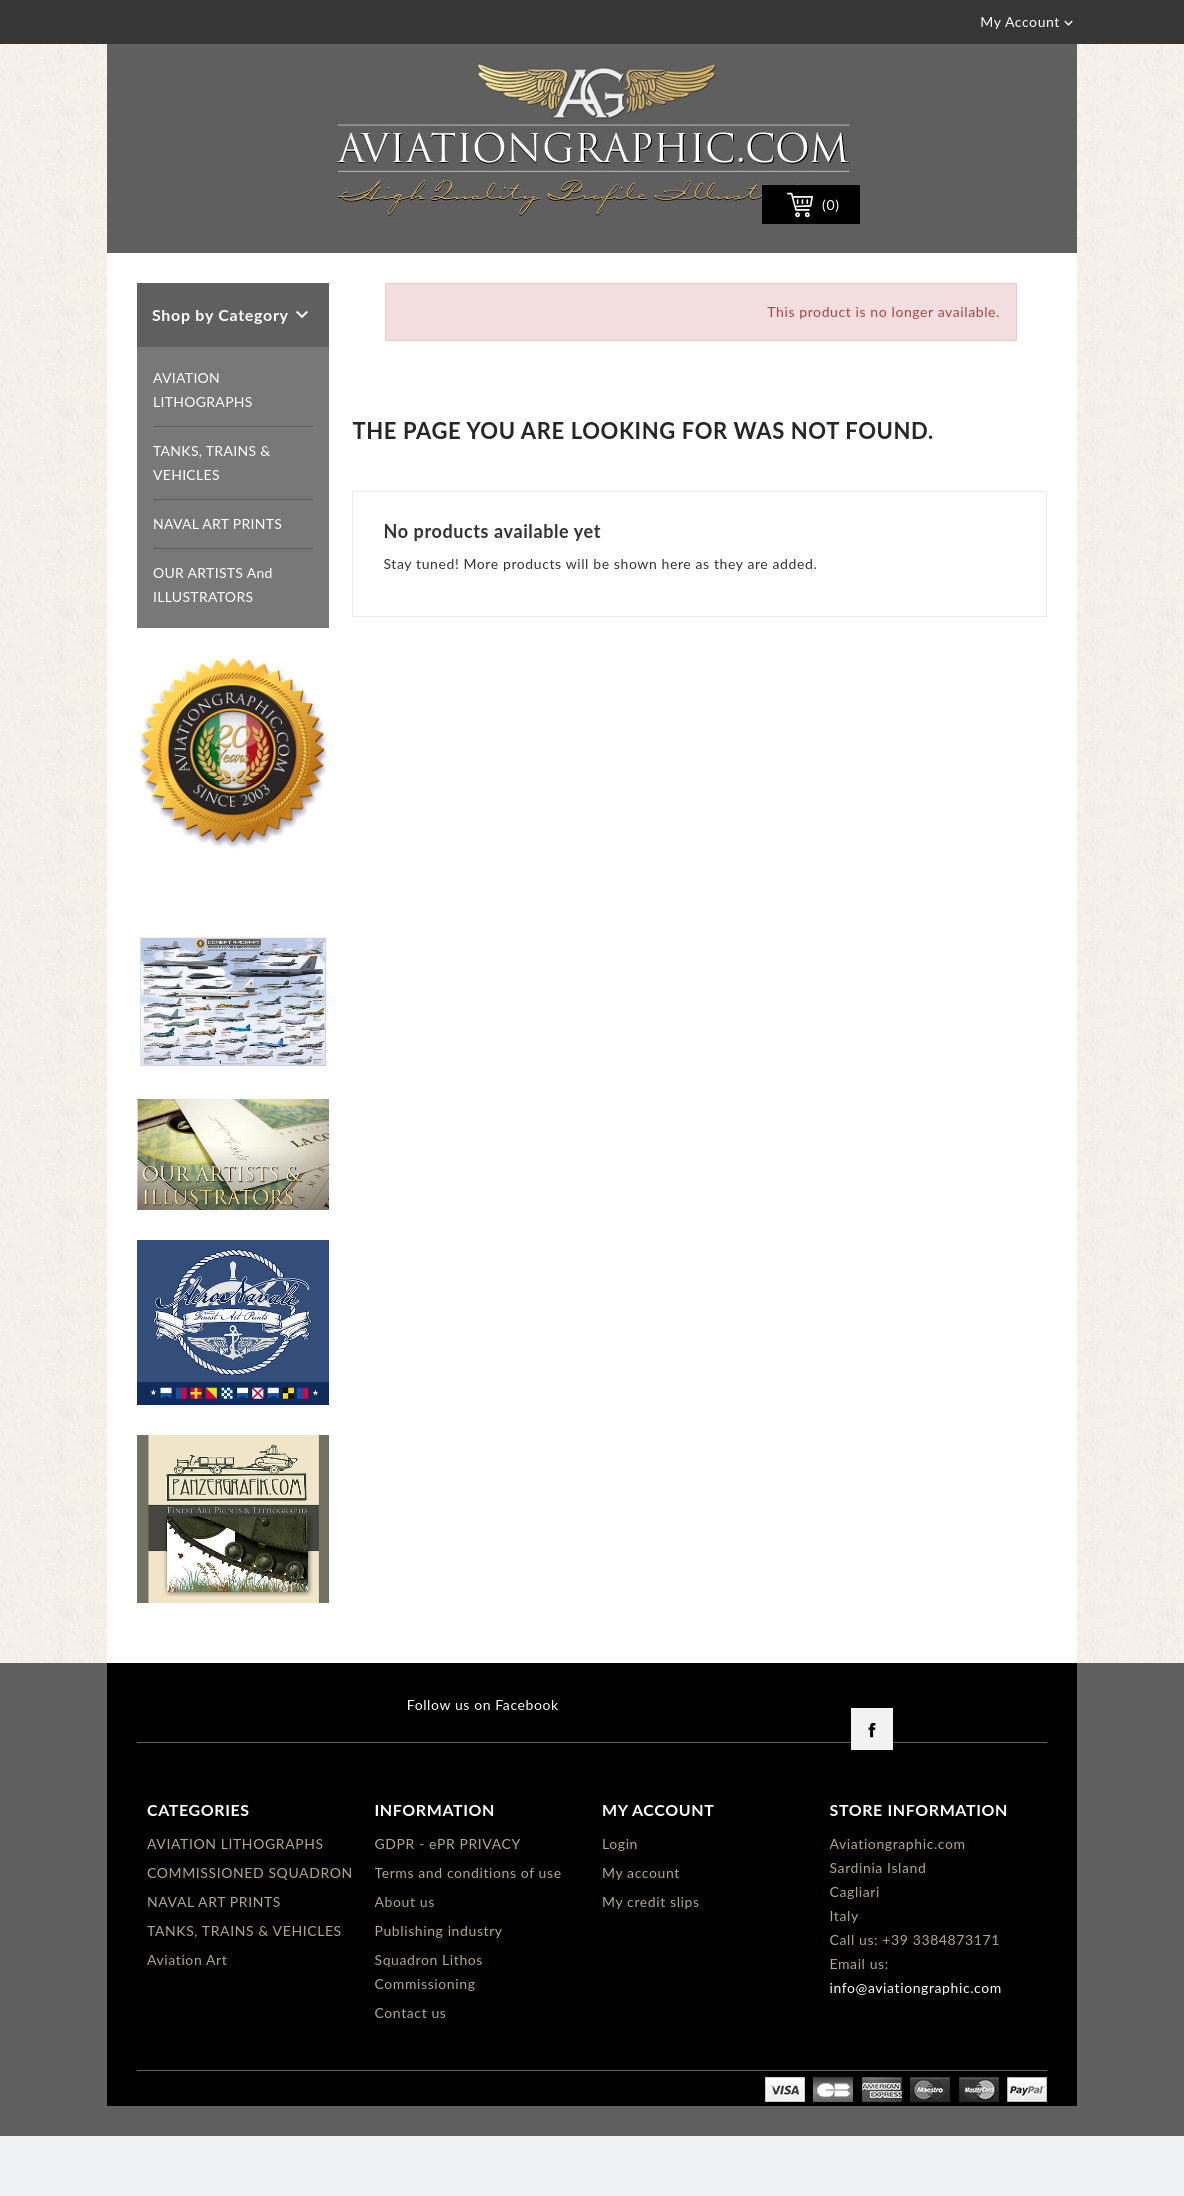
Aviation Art (187, 2019)
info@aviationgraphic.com (916, 2047)
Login (620, 1903)
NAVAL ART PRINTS (217, 583)
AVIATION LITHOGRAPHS (203, 449)
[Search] (548, 263)
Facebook (872, 1789)
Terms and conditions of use (468, 1932)
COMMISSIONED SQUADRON (250, 1932)
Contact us (411, 2072)
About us (405, 1961)
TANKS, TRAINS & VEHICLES (211, 522)
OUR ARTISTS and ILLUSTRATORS (213, 644)
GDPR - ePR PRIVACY (448, 1903)
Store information (919, 1869)
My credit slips (651, 1961)
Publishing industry (439, 1990)
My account (641, 1932)
